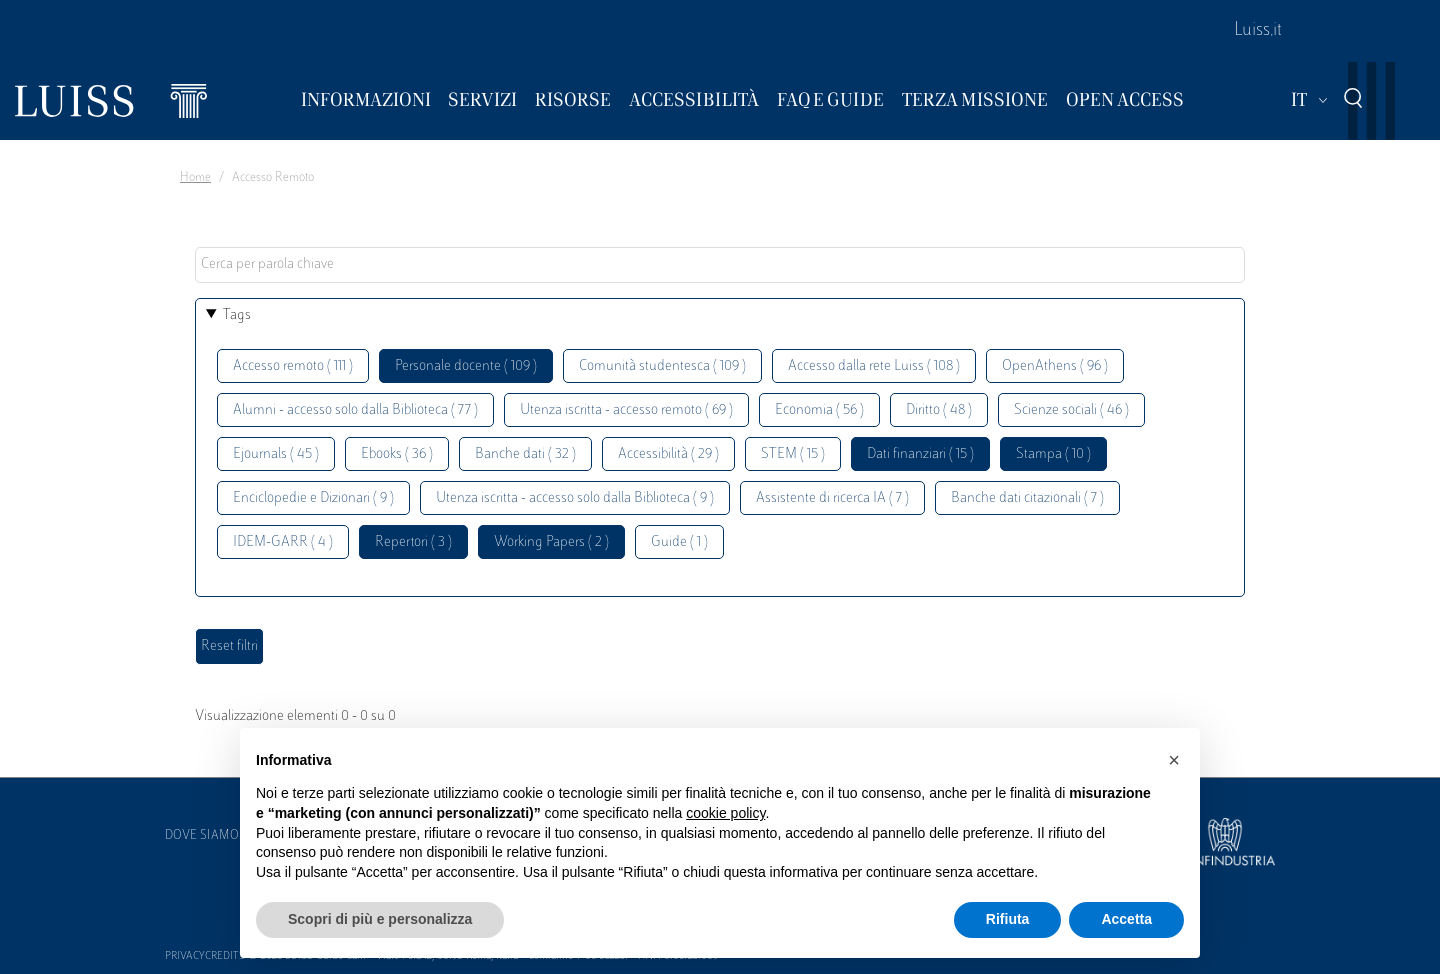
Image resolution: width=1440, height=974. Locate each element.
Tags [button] (237, 315)
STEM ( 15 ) (793, 454)
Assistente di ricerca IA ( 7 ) (832, 498)
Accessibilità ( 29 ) (668, 454)
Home (195, 178)
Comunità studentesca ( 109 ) (662, 366)
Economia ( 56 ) (819, 410)
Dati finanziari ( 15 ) (920, 454)
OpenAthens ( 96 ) (1055, 366)
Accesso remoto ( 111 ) (293, 366)
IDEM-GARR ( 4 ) (283, 542)
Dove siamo (202, 836)
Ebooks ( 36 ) (397, 454)
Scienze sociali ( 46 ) (1071, 410)
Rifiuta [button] (1008, 919)
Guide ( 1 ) (679, 542)
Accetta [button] (1126, 919)
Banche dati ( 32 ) (525, 454)
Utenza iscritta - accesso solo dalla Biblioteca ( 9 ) (575, 498)
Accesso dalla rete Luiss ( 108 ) (874, 366)
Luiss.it (1258, 31)
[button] (1174, 760)
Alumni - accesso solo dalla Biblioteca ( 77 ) (355, 410)
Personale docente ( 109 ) (466, 366)
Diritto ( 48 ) (939, 410)
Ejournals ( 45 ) (276, 454)
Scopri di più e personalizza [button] (380, 919)
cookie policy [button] (725, 813)
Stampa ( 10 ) (1053, 454)
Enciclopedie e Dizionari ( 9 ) (313, 498)
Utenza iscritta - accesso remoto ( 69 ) (626, 410)
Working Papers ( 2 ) (551, 542)
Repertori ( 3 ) (413, 542)
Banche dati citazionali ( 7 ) (1027, 498)
